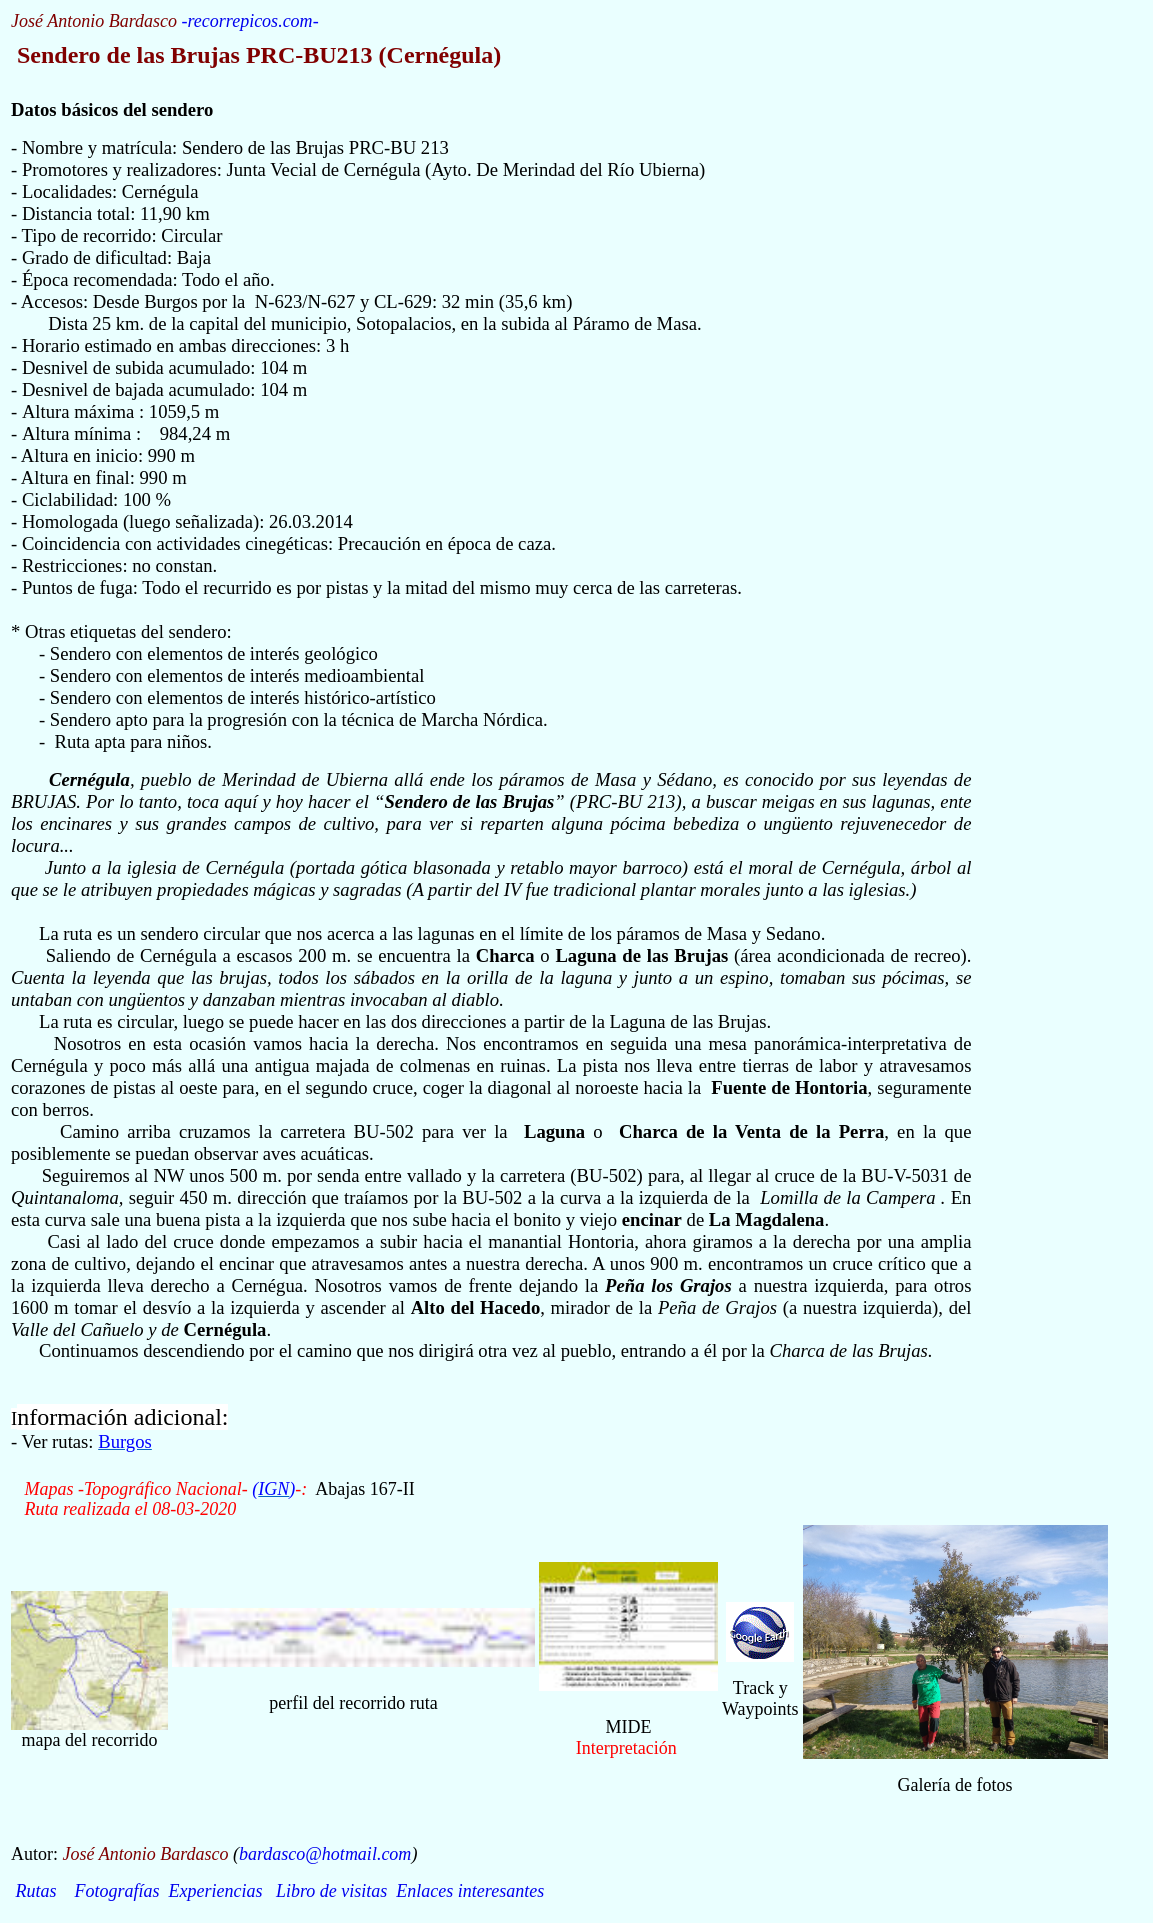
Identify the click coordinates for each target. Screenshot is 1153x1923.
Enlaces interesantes (470, 1891)
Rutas (36, 1891)
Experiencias (216, 1891)
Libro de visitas (331, 1891)
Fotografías (117, 1891)
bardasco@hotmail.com (325, 1854)
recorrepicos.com (249, 21)
